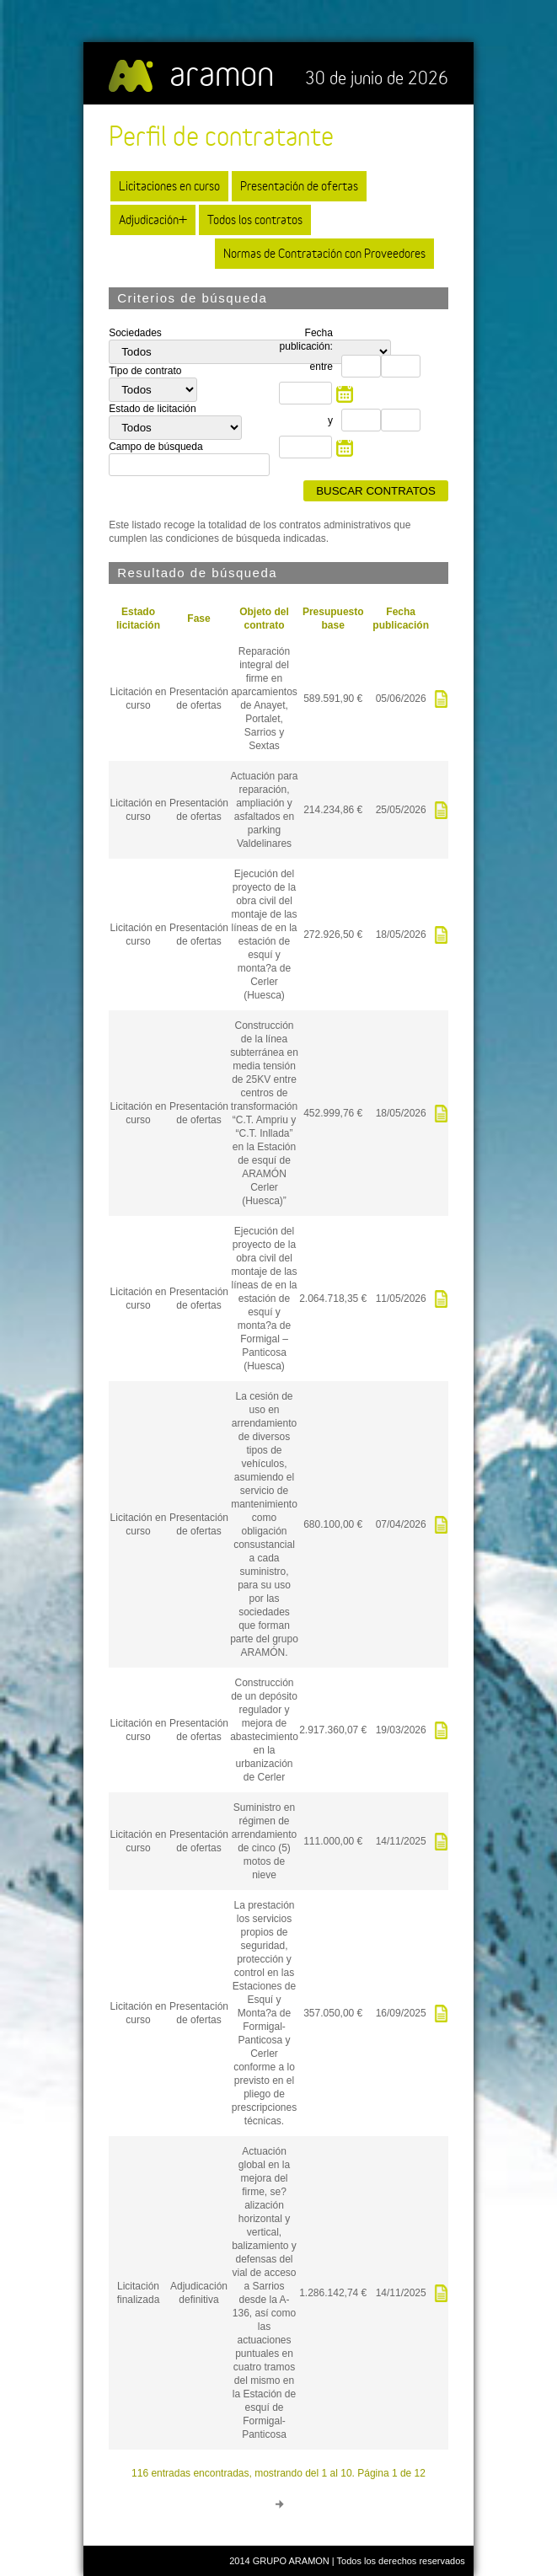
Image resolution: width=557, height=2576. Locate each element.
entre (321, 366)
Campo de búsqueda (155, 447)
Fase (198, 618)
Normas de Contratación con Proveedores (324, 253)
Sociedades (135, 333)
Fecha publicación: (306, 339)
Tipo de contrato (145, 371)
